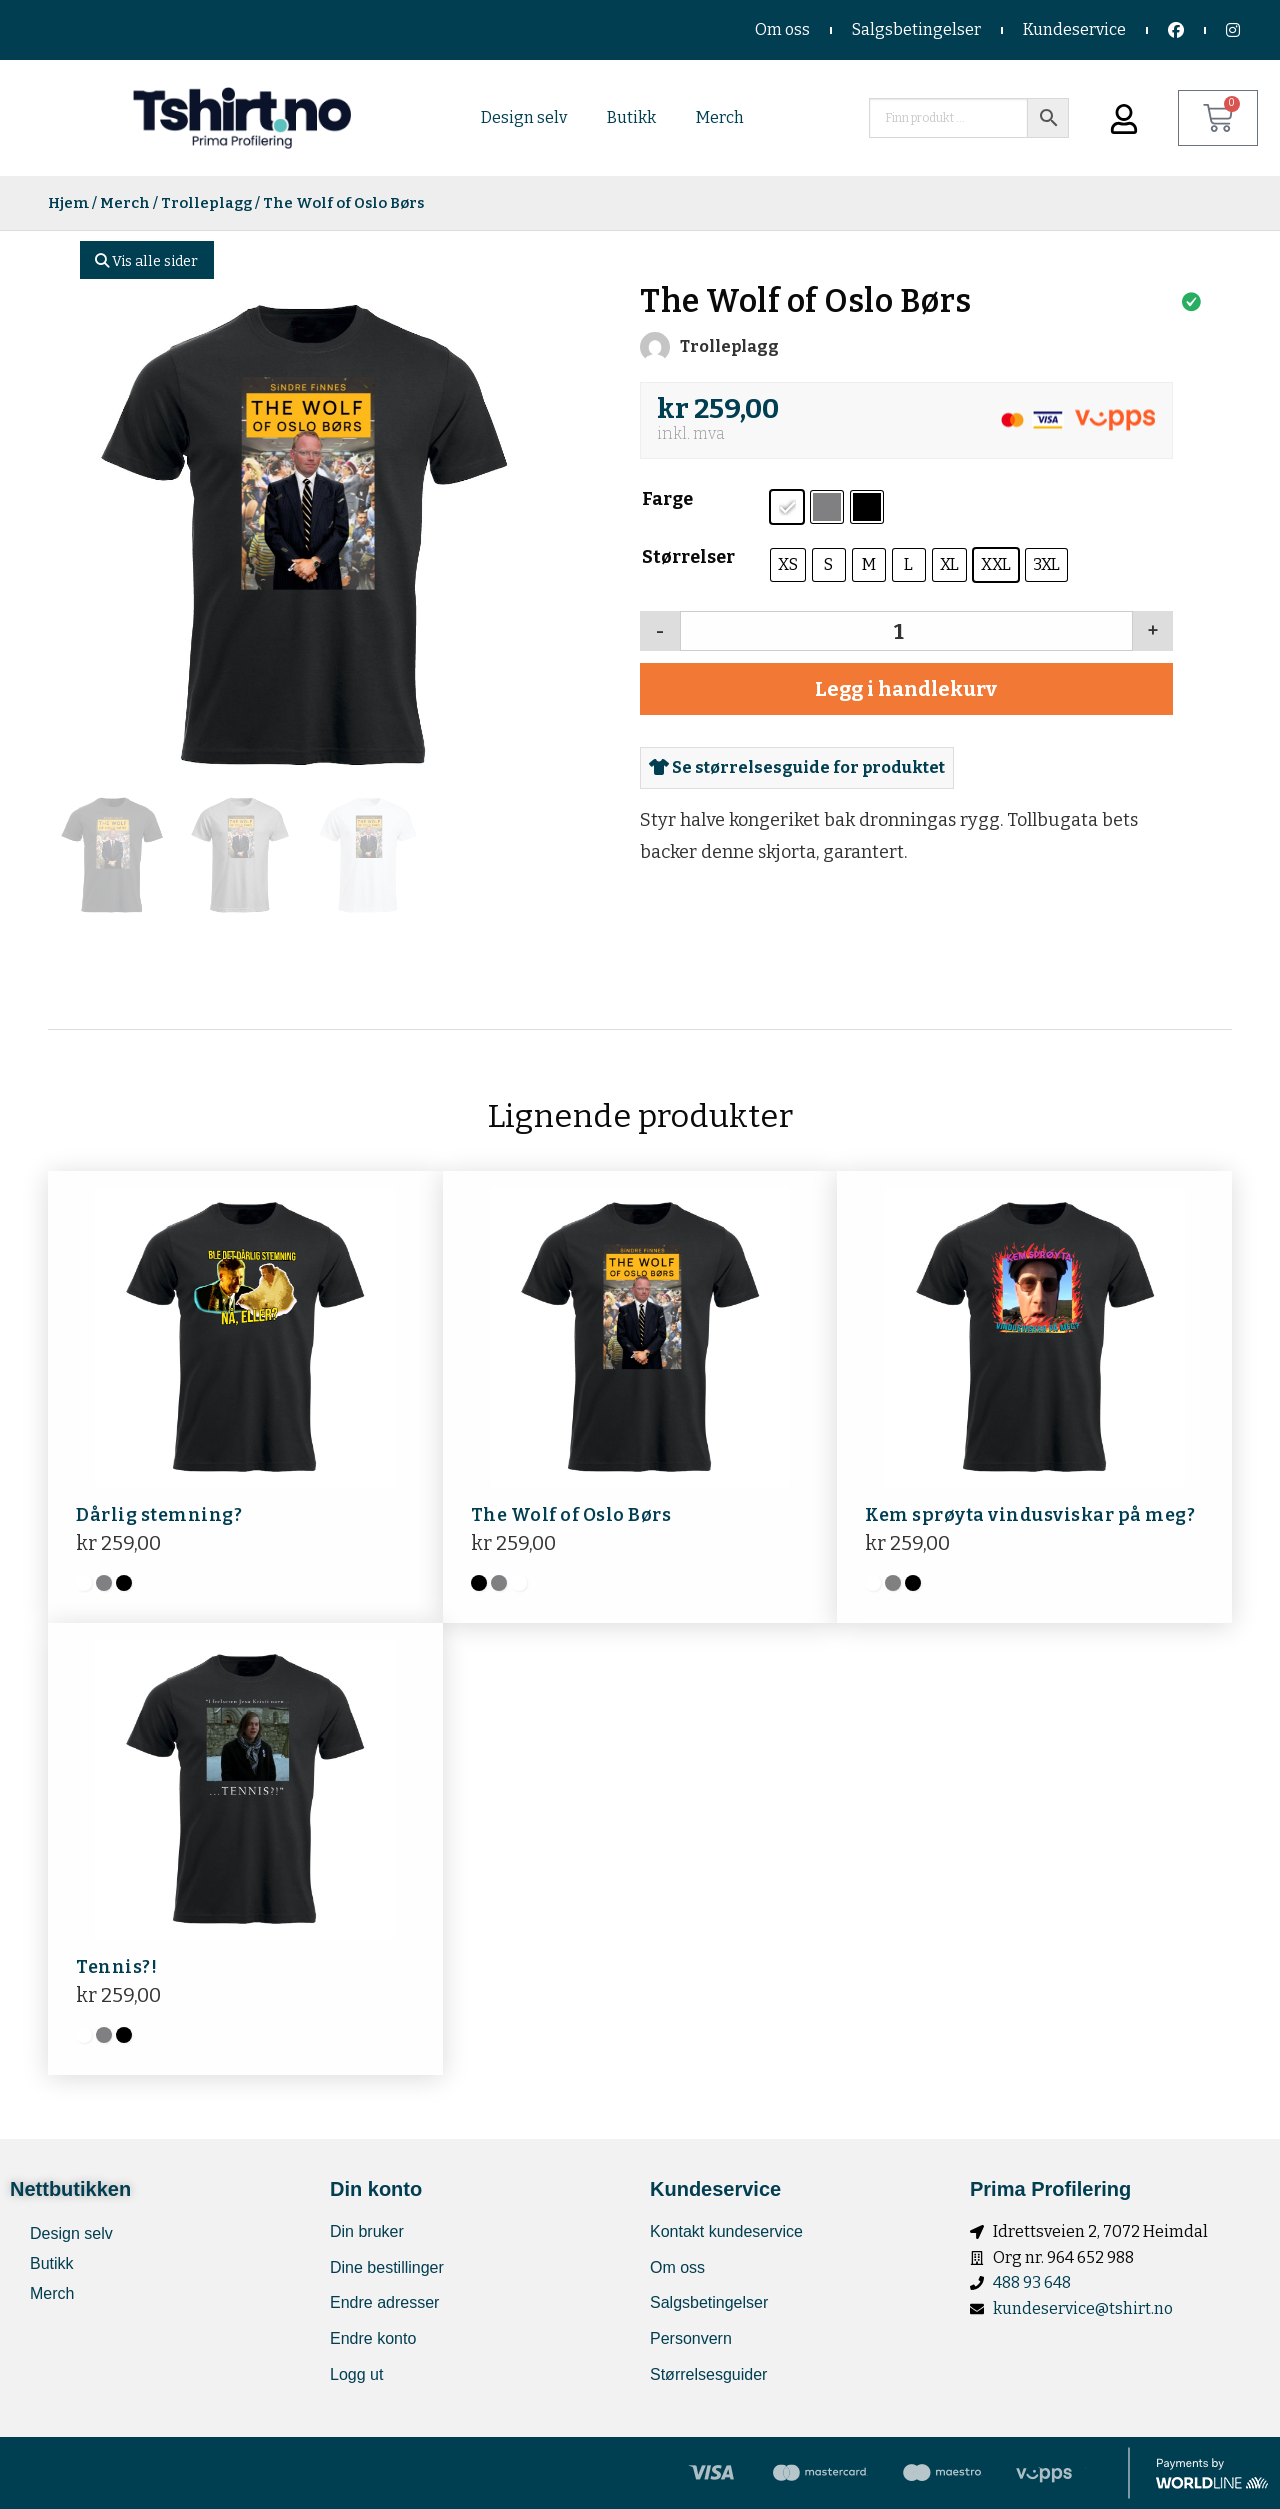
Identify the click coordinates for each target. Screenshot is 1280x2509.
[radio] (787, 507)
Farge (667, 499)
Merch (720, 117)
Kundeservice (1074, 29)
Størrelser (688, 557)
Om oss (782, 29)
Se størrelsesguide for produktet (797, 767)
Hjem (68, 203)
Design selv (524, 117)
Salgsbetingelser (916, 29)
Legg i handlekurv (906, 689)
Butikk (631, 117)
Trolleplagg (206, 203)
